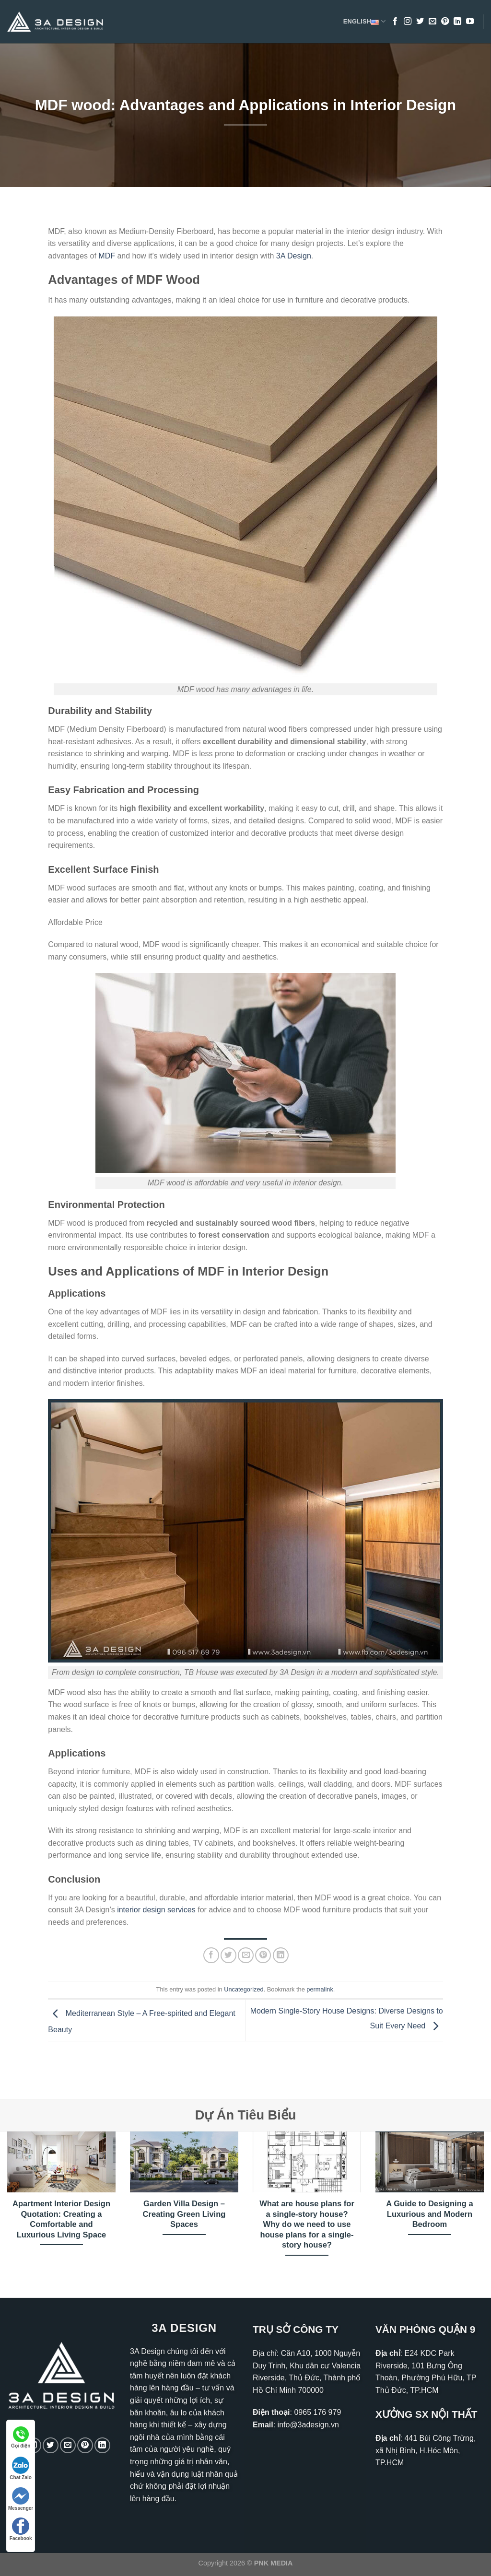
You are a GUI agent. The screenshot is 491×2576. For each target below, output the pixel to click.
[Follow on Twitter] (420, 21)
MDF (106, 256)
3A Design (293, 256)
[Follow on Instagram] (407, 21)
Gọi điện (20, 2437)
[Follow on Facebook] (395, 21)
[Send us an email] (432, 21)
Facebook (21, 2529)
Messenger (20, 2499)
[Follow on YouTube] (470, 21)
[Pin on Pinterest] (263, 1955)
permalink (319, 1989)
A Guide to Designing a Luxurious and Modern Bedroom (429, 2214)
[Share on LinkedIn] (281, 1955)
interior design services (156, 1910)
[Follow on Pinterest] (445, 21)
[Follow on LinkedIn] (457, 21)
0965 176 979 (317, 2412)
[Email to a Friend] (246, 1955)
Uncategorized (244, 1989)
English (364, 21)
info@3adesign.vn (308, 2425)
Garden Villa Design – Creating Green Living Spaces (184, 2214)
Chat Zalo (21, 2468)
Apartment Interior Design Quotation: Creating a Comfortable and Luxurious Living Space (61, 2219)
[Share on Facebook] (211, 1955)
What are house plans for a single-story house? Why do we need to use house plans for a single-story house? (306, 2224)
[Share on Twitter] (228, 1955)
